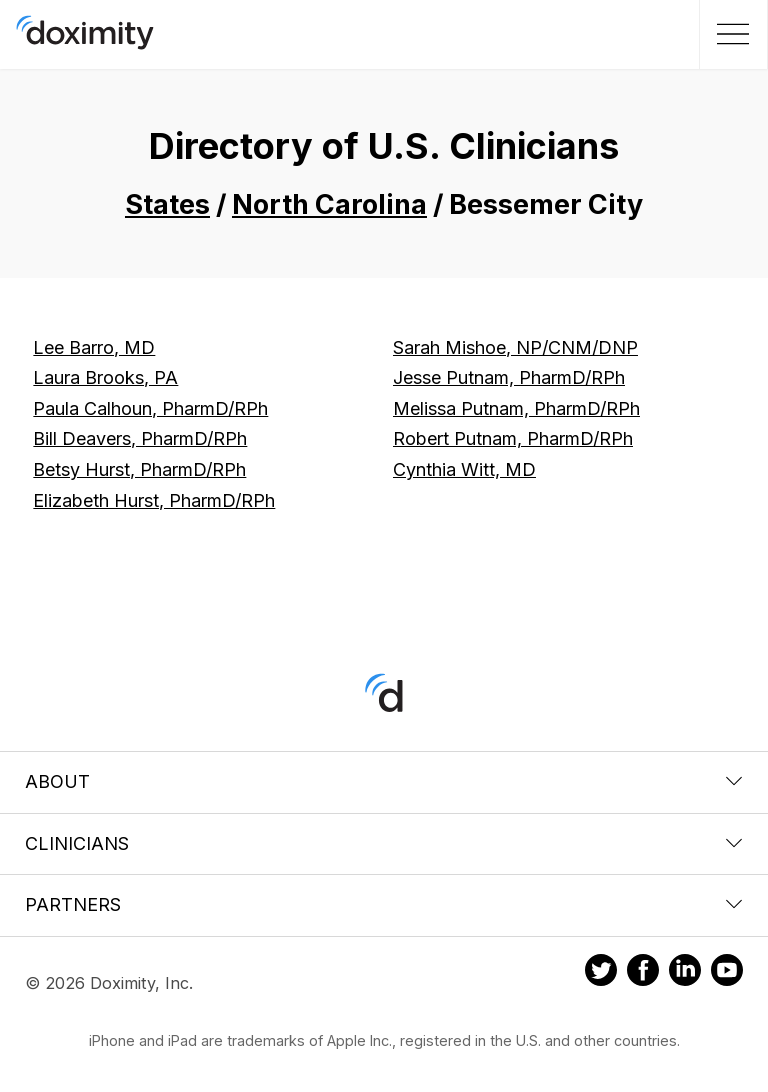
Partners (384, 904)
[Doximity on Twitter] (601, 973)
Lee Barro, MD (94, 347)
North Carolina (329, 204)
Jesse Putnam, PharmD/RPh (509, 377)
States (167, 204)
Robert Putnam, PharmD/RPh (513, 438)
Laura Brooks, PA (105, 377)
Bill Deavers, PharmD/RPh (140, 438)
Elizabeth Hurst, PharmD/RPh (154, 500)
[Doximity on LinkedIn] (685, 973)
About (384, 781)
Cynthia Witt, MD (464, 469)
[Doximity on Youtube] (727, 973)
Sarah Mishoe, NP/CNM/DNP (515, 347)
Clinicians (384, 843)
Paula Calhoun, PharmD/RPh (150, 408)
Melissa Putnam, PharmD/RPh (516, 408)
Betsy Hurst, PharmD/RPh (139, 469)
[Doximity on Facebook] (643, 973)
